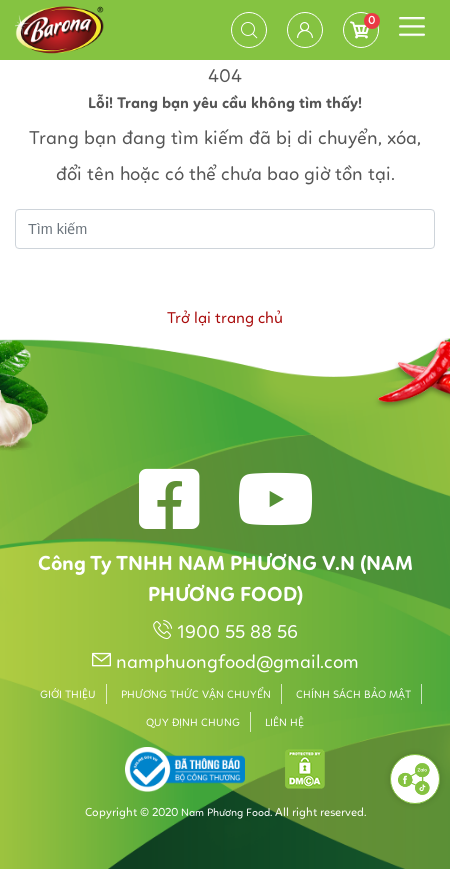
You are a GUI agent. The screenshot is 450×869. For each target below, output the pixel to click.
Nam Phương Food (225, 813)
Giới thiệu (68, 695)
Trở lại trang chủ (225, 319)
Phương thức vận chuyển (196, 695)
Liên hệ (284, 723)
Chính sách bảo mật (353, 695)
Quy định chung (193, 723)
